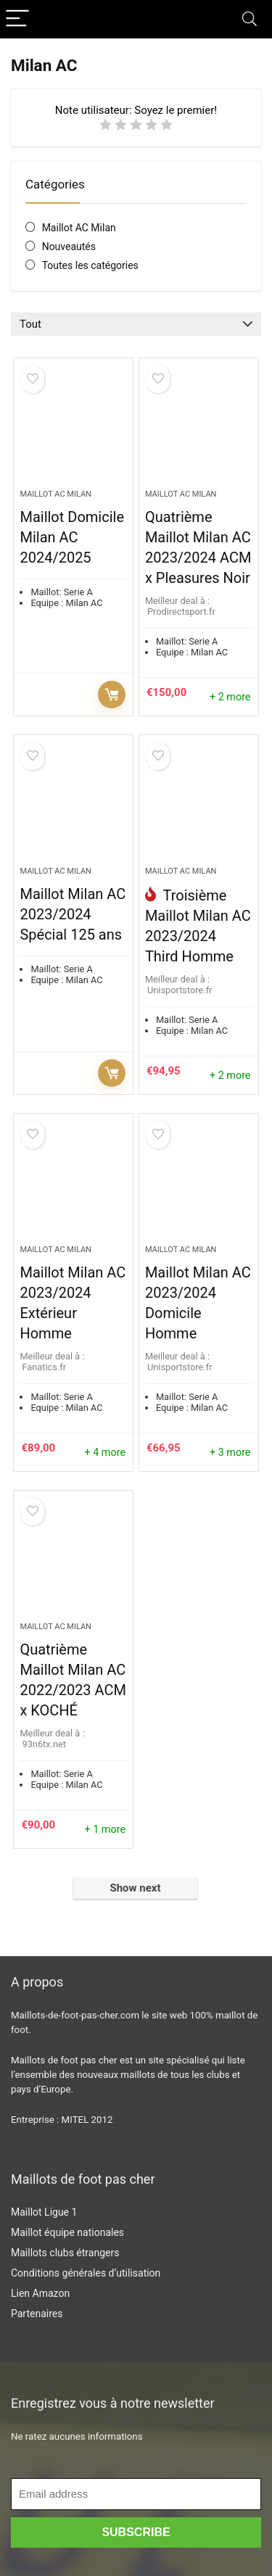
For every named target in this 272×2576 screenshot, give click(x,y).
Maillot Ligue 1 (44, 2212)
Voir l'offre (111, 694)
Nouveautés (69, 246)
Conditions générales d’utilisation (85, 2273)
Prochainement (111, 1073)
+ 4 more (104, 1452)
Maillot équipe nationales (67, 2232)
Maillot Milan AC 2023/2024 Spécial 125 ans (72, 914)
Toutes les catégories (90, 265)
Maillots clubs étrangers (65, 2252)
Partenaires (36, 2313)
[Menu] (17, 19)
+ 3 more (230, 1452)
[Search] (249, 19)
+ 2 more (230, 697)
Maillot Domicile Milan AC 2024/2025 (72, 537)
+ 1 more (104, 1829)
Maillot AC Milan (79, 227)
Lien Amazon (40, 2293)
